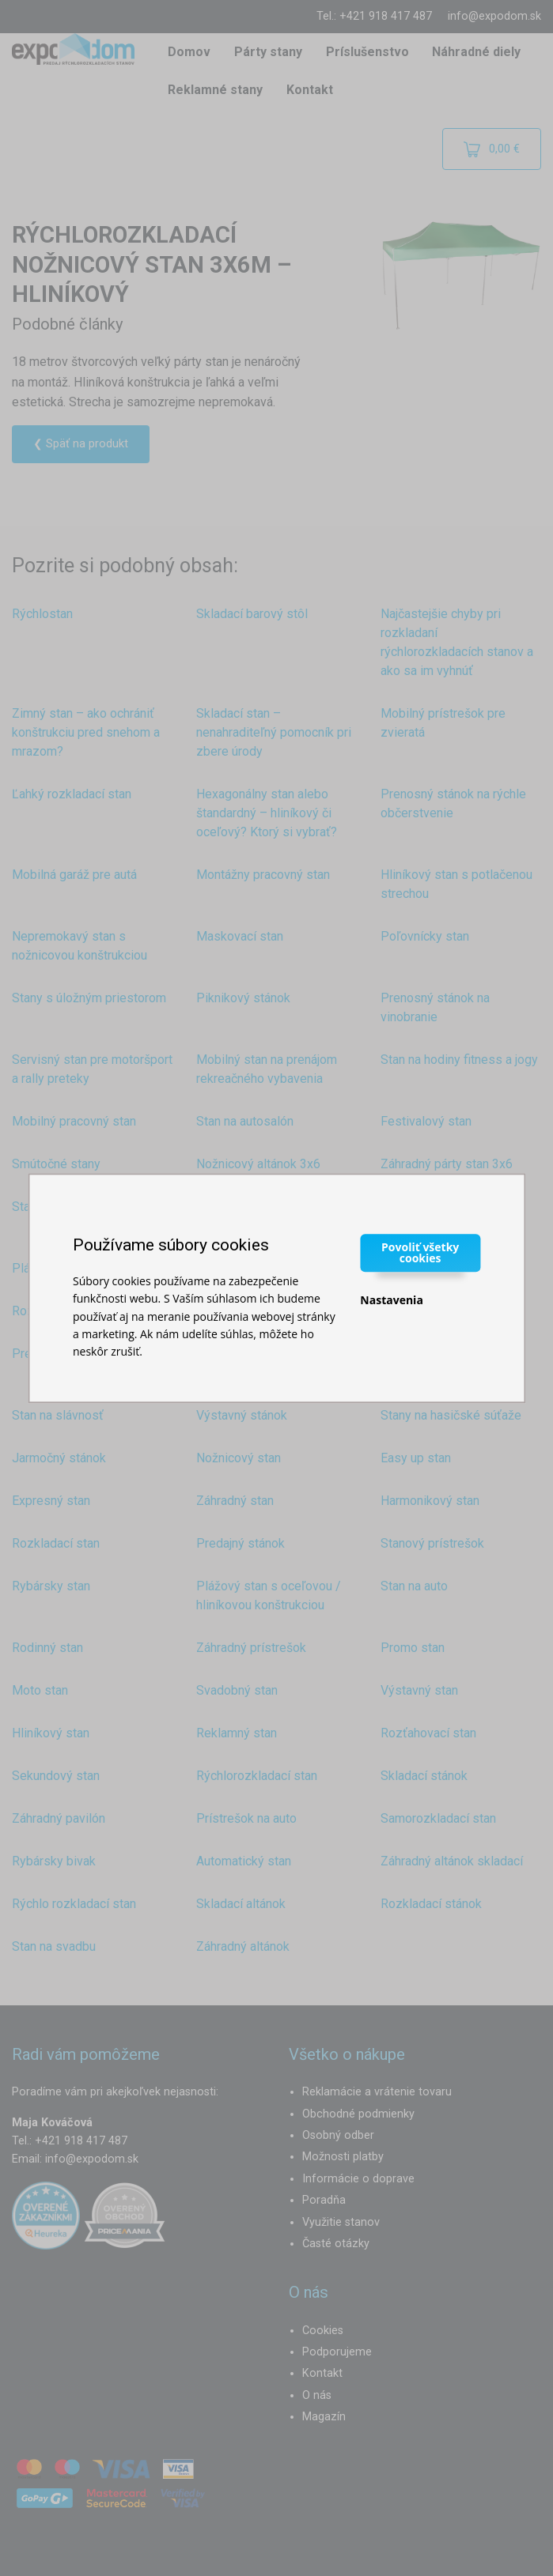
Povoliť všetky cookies (420, 1252)
